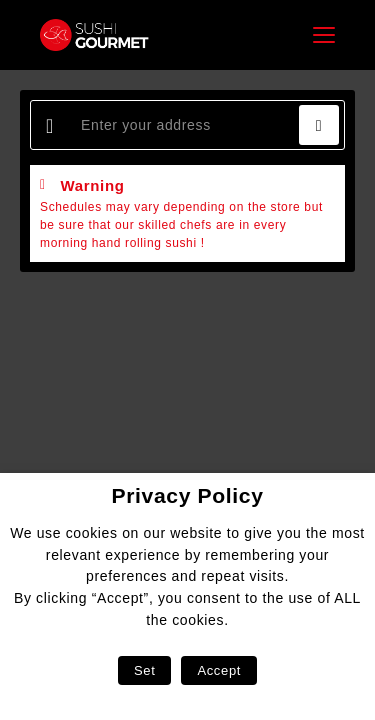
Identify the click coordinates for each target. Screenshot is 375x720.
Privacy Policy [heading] (187, 495)
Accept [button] (219, 670)
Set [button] (144, 670)
